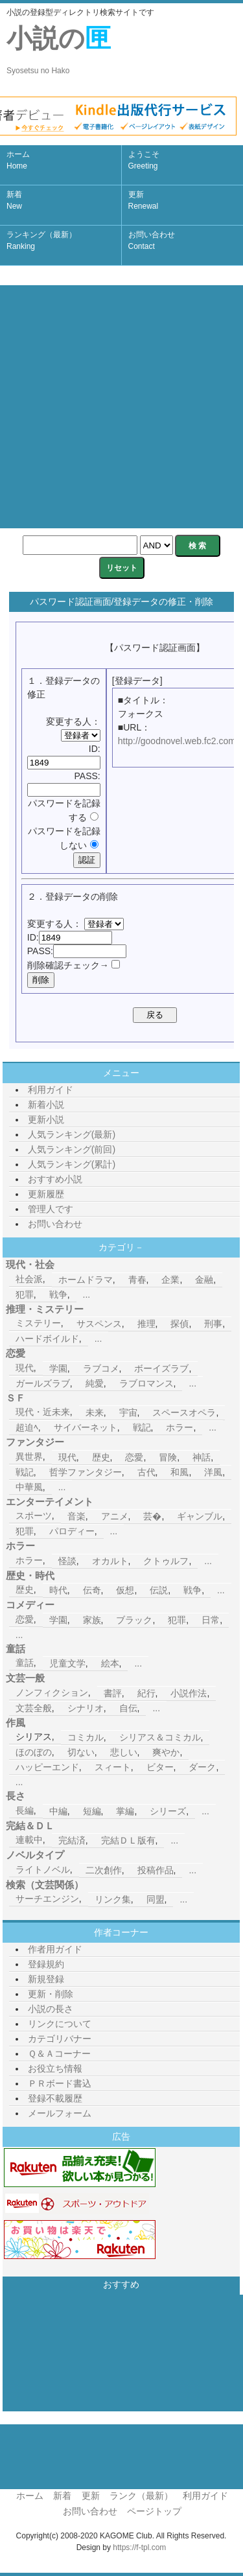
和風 (179, 1472)
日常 (211, 1620)
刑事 (213, 1323)
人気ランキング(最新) (71, 1134)
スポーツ (34, 1515)
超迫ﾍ (27, 1427)
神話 (201, 1457)
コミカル (85, 1737)
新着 (14, 200)
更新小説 (46, 1119)
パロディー (72, 1531)
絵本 (110, 1663)
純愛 (95, 1383)
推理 (146, 1323)
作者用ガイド (55, 1949)
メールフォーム (59, 2113)
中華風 (29, 1487)
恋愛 (134, 1457)
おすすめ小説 (55, 1179)
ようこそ (143, 160)
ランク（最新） (141, 2495)
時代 (58, 1590)
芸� (152, 1516)
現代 (25, 1368)
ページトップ (154, 2511)
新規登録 (46, 1979)
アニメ (114, 1516)
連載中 (29, 1839)
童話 (25, 1662)
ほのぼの (34, 1752)
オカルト (110, 1561)
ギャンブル (199, 1516)
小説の (58, 49)
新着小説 (46, 1104)
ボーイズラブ (161, 1368)
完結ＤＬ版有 (128, 1840)
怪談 (67, 1561)
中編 (58, 1811)
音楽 (76, 1516)
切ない (81, 1752)
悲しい (123, 1752)
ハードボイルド (47, 1338)
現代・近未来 (43, 1412)
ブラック (134, 1620)
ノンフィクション (52, 1692)
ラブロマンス (146, 1383)
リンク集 (113, 1899)
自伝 (128, 1708)
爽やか (165, 1752)
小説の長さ (50, 2009)
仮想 (125, 1590)
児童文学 (67, 1663)
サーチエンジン (47, 1898)
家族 (92, 1620)
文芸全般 (34, 1708)
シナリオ (85, 1708)
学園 (58, 1368)
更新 (143, 200)
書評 (113, 1693)
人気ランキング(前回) (71, 1149)
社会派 (29, 1279)
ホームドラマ (85, 1279)
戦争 (58, 1294)
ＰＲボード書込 (59, 2083)
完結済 (72, 1840)
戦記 (142, 1427)
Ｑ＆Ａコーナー (59, 2053)
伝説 (159, 1590)
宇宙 (128, 1412)
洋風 (213, 1472)
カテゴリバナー (59, 2038)
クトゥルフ (166, 1561)
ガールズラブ (43, 1383)
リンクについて (59, 2024)
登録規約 (46, 1964)
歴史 (101, 1457)
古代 (146, 1472)
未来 (95, 1412)
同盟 (155, 1899)
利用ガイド (50, 1089)
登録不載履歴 (55, 2098)
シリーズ (168, 1811)
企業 (170, 1279)
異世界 (29, 1456)
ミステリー (38, 1323)
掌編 (125, 1811)
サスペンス (99, 1323)
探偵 (179, 1323)
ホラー (179, 1427)
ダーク (202, 1767)
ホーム (18, 160)
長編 (25, 1810)
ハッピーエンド (47, 1767)
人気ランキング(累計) (71, 1164)
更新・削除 (50, 1994)
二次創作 (104, 1870)
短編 (92, 1811)
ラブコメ (101, 1368)
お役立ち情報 (55, 2068)
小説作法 (188, 1693)
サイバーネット (85, 1427)
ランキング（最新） (41, 240)
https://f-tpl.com (139, 2547)
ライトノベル (43, 1869)
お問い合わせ (151, 240)
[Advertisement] (121, 406)
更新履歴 (46, 1194)
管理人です (50, 1209)
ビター (160, 1767)
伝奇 (92, 1590)
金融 (204, 1279)
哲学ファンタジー (85, 1472)
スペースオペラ (184, 1412)
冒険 (168, 1457)
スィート (113, 1767)
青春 (137, 1279)
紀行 (146, 1693)
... (87, 1294)
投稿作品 (155, 1870)
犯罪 (25, 1294)
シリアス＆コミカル (160, 1737)
